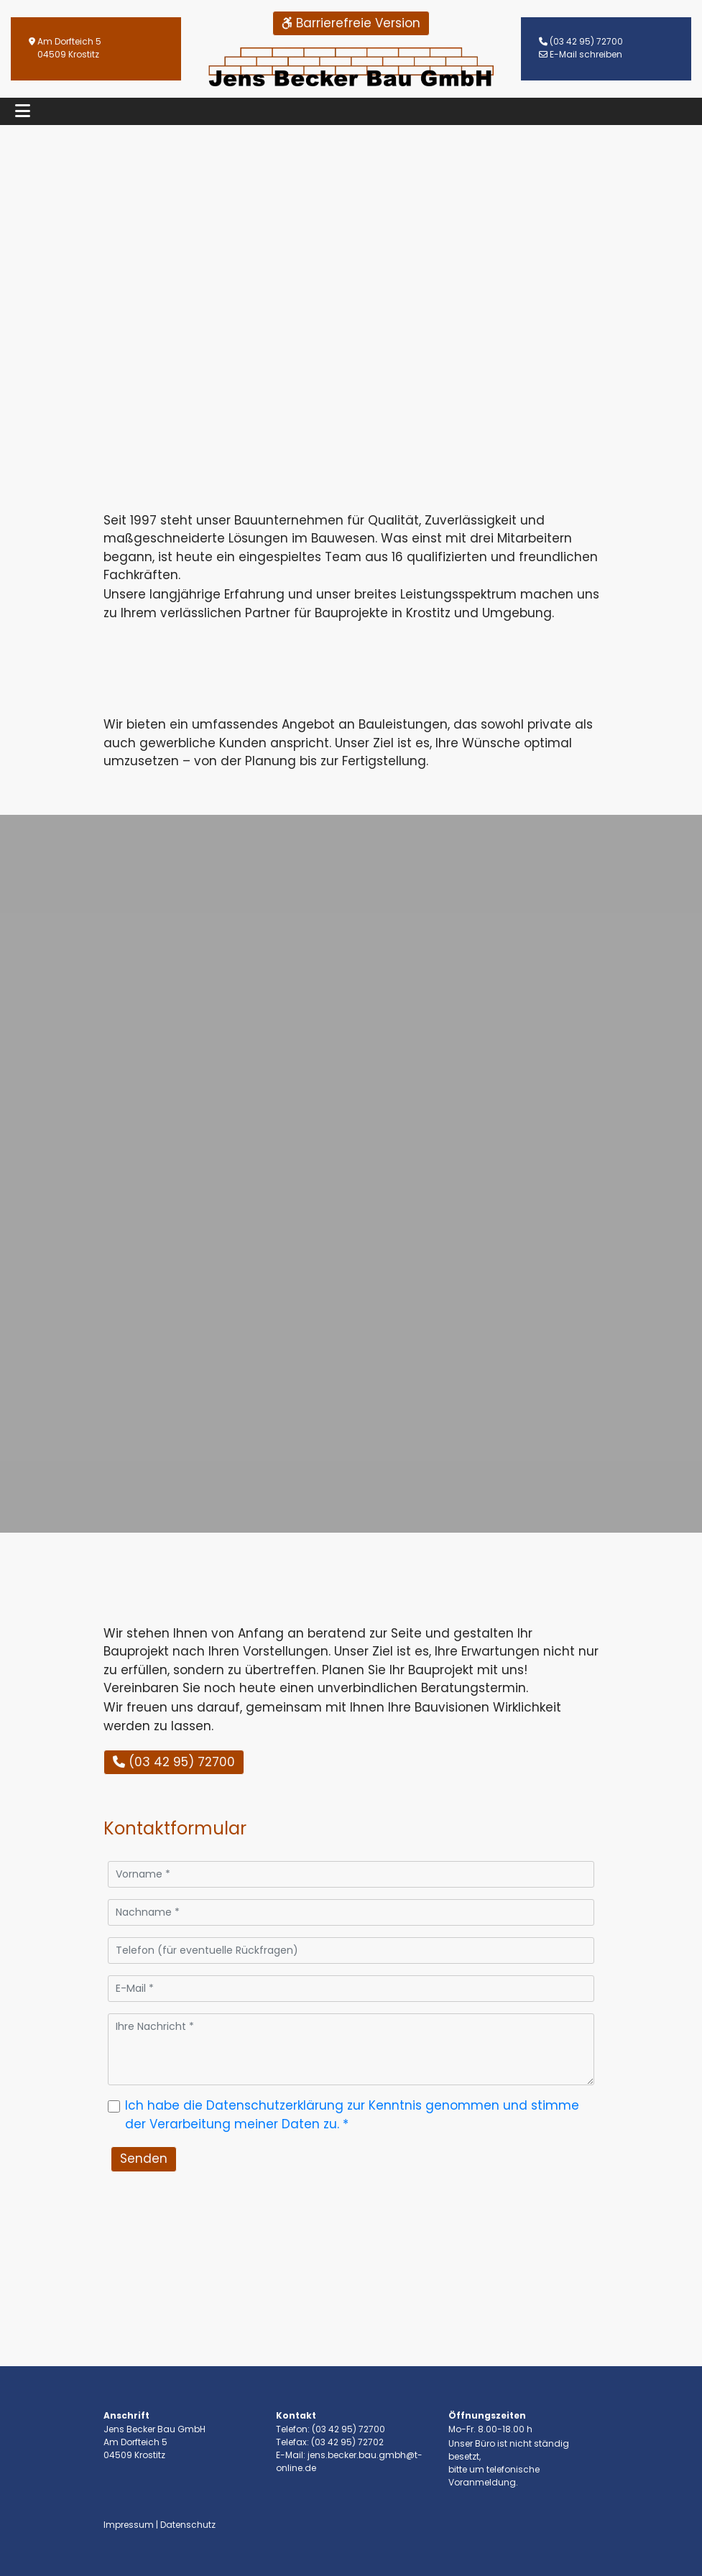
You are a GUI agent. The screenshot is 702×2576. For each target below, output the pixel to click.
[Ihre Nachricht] (351, 2049)
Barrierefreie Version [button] (351, 23)
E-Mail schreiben (586, 54)
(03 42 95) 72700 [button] (174, 1762)
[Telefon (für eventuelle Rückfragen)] (351, 1950)
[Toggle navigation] (22, 111)
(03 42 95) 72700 (586, 41)
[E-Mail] (351, 1988)
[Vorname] (351, 1874)
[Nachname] (351, 1912)
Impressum (128, 2525)
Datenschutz (188, 2525)
